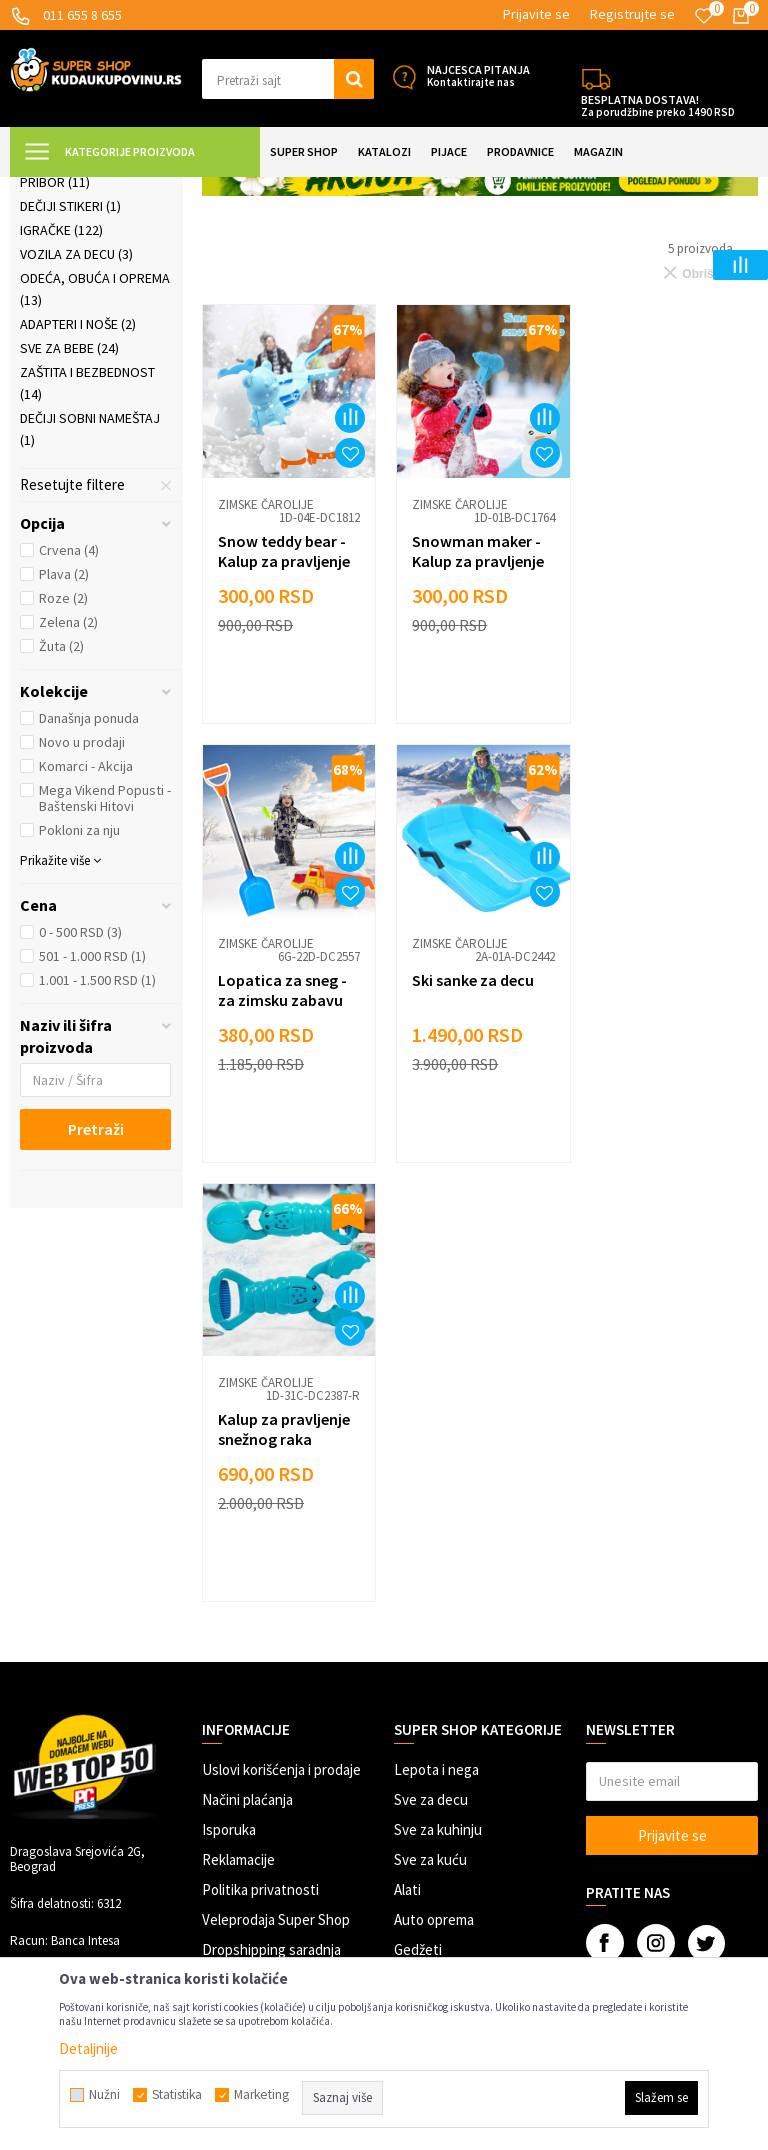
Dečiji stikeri (70, 383)
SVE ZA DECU (230, 189)
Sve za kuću (430, 1601)
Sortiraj (644, 239)
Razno (413, 1721)
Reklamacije (238, 1601)
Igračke (61, 407)
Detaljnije (88, 2048)
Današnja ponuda (89, 895)
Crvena (69, 727)
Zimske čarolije (81, 289)
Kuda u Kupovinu (56, 189)
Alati (407, 1631)
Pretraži (96, 1306)
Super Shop (148, 189)
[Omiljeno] (704, 16)
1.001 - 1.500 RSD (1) (97, 1157)
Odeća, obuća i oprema (95, 466)
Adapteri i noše (78, 501)
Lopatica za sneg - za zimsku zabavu (666, 725)
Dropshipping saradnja (271, 1691)
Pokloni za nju (79, 1007)
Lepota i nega (436, 1511)
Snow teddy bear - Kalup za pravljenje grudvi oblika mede (285, 735)
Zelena (68, 799)
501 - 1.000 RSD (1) (92, 1133)
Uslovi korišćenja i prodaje (281, 1511)
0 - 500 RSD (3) (80, 1109)
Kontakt (227, 1751)
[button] (288, 79)
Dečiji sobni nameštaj (90, 606)
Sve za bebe (69, 525)
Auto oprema (434, 1661)
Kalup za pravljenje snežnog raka (476, 1162)
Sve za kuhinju (438, 1571)
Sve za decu (431, 1541)
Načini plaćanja (247, 1541)
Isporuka (229, 1571)
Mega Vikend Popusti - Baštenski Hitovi (105, 975)
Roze (63, 775)
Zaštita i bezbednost (87, 560)
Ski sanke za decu (279, 1152)
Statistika (177, 2095)
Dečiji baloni (70, 313)
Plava (64, 751)
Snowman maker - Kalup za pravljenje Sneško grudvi (476, 735)
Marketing (233, 1721)
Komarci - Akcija (86, 943)
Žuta (61, 823)
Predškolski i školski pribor (90, 348)
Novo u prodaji (82, 919)
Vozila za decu (76, 431)
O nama (225, 1781)
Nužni (104, 2095)
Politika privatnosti (260, 1631)
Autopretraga (559, 239)
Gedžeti (418, 1691)
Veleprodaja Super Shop (276, 1661)
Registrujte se (632, 14)
